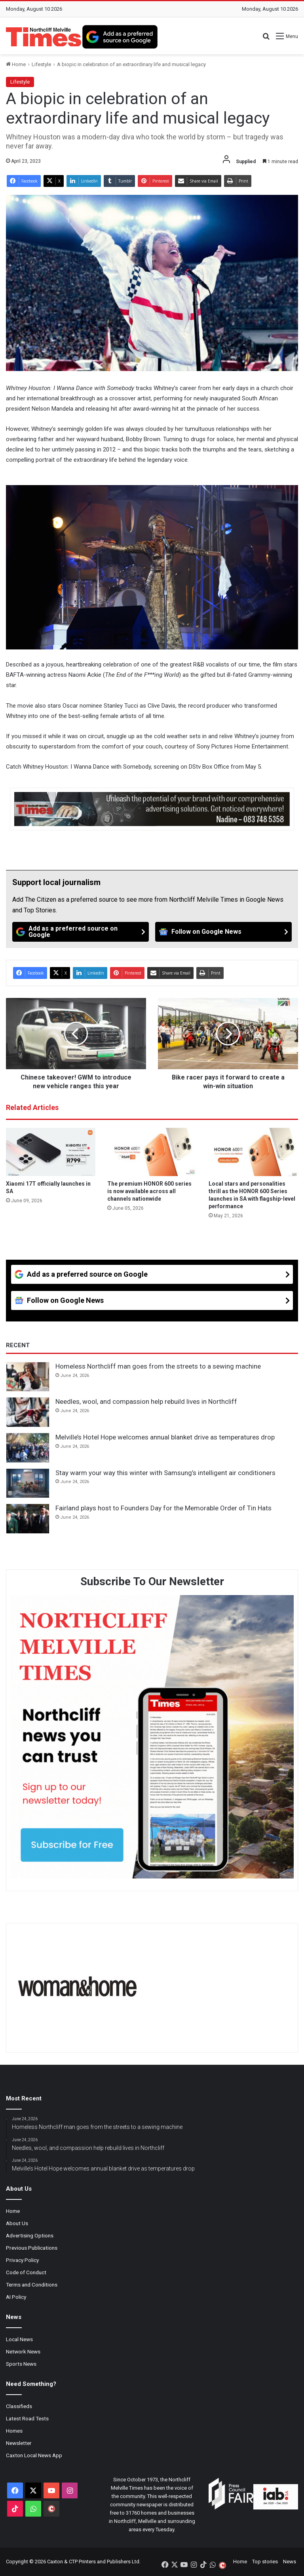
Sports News (21, 2364)
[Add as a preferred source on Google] (120, 37)
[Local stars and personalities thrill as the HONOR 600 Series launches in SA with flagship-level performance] (253, 1152)
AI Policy (16, 2297)
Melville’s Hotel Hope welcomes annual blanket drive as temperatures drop (165, 1437)
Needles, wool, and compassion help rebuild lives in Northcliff (146, 1401)
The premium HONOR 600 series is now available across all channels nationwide (149, 1191)
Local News (19, 2339)
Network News (23, 2351)
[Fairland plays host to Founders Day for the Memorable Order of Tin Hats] (27, 1519)
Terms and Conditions (31, 2284)
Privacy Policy (22, 2260)
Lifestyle (41, 64)
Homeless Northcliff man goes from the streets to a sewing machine (158, 1366)
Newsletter (19, 2443)
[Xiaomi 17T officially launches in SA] (50, 1152)
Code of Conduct (26, 2272)
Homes (14, 2430)
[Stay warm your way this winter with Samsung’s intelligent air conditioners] (27, 1483)
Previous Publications (31, 2248)
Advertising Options (29, 2235)
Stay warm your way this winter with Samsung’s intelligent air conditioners (165, 1473)
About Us (17, 2223)
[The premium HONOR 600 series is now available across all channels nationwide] (152, 1152)
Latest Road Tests (27, 2418)
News (289, 2562)
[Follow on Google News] (223, 932)
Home (16, 64)
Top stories (265, 2562)
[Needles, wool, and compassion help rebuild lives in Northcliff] (27, 1412)
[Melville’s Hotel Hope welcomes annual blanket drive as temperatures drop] (27, 1448)
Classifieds (19, 2406)
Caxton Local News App (34, 2455)
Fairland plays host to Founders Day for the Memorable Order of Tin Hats (163, 1508)
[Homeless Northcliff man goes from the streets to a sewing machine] (27, 1377)
